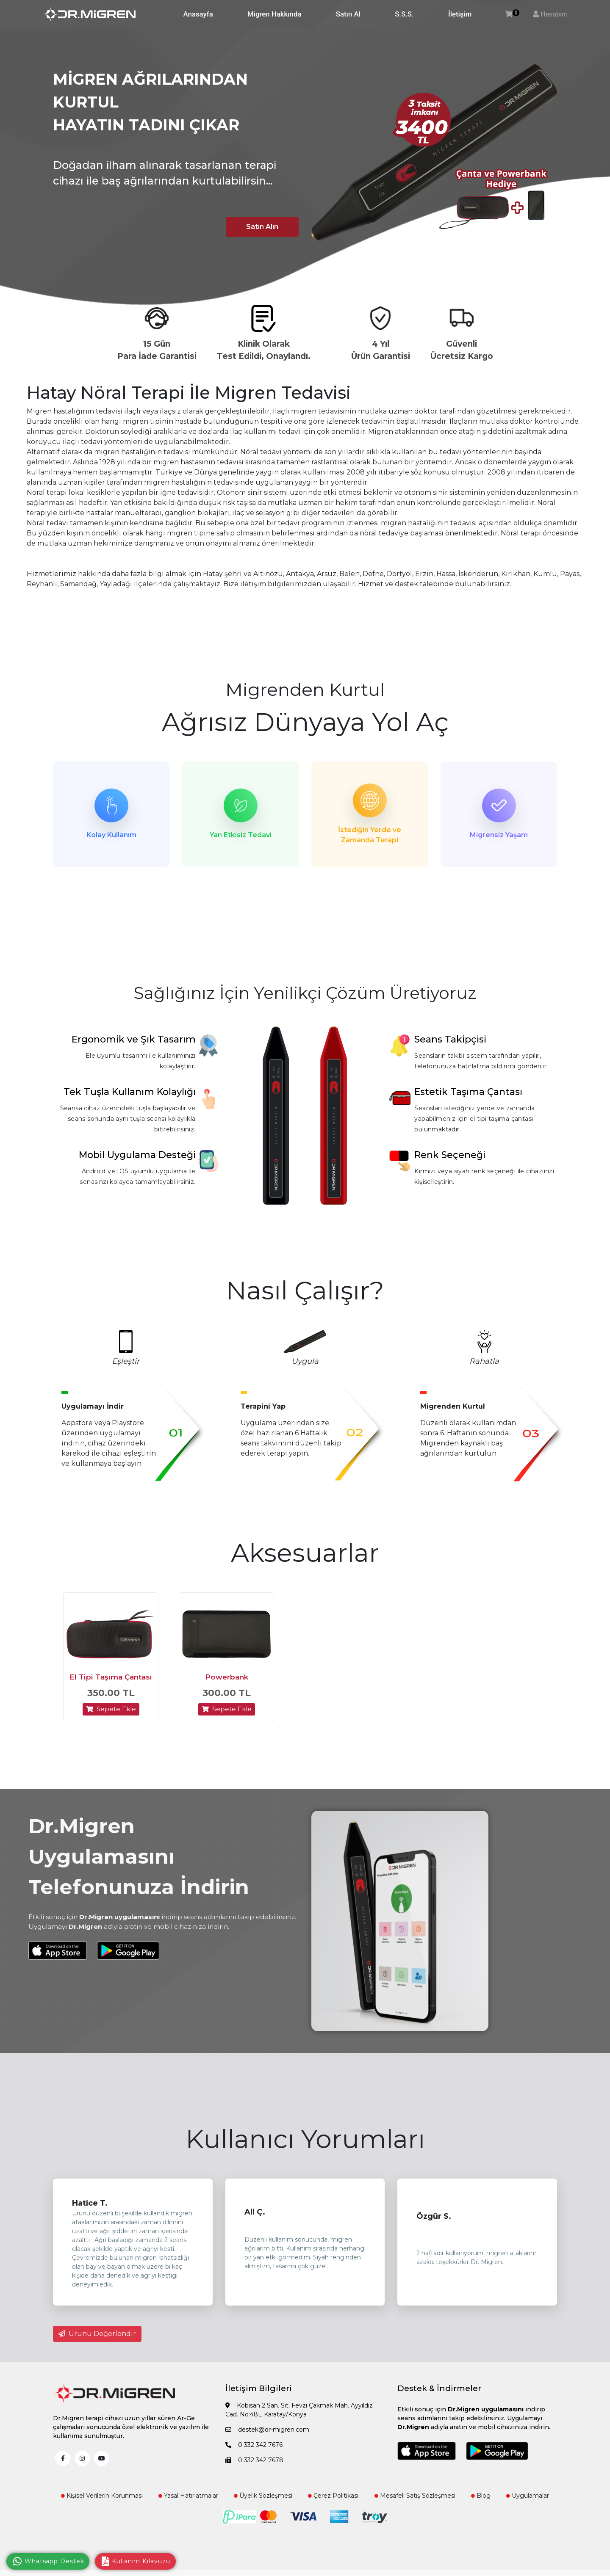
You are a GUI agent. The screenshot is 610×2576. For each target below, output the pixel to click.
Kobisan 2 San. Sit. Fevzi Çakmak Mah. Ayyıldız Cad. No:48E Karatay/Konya (299, 2410)
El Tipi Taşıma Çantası (110, 1677)
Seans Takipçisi (450, 1039)
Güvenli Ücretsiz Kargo (461, 350)
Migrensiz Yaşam (499, 835)
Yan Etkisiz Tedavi (241, 835)
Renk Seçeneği (449, 1155)
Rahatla (484, 1361)
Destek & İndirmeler (439, 2389)
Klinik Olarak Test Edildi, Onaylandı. (264, 350)
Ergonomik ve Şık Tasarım (134, 1039)
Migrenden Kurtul (305, 689)
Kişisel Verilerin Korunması (102, 2495)
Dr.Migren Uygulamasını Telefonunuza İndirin (138, 1857)
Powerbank (226, 1677)
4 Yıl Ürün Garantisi (380, 350)
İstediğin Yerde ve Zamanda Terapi (369, 835)
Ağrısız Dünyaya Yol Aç (305, 721)
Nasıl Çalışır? (305, 1290)
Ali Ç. (254, 2212)
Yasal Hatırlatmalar (188, 2495)
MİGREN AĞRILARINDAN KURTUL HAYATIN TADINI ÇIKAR (150, 102)
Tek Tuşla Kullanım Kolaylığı (130, 1092)
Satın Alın (262, 227)
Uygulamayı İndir (92, 1406)
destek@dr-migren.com (267, 2429)
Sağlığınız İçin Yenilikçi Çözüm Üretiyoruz (305, 993)
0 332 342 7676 (254, 2445)
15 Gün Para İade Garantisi (157, 350)
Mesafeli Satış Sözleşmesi (414, 2495)
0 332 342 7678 (254, 2460)
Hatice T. (90, 2203)
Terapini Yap (263, 1406)
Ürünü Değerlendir (97, 2334)
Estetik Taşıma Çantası (468, 1092)
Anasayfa (198, 14)
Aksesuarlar (305, 1552)
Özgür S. (433, 2216)
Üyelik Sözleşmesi (263, 2495)
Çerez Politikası (333, 2495)
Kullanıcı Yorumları (305, 2139)
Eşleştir (125, 1361)
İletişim (459, 14)
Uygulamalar (527, 2495)
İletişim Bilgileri (258, 2389)
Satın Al (348, 14)
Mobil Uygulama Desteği (137, 1155)
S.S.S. (404, 14)
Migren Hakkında (274, 14)
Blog (481, 2495)
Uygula (305, 1361)
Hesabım (554, 14)
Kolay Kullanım (111, 835)
